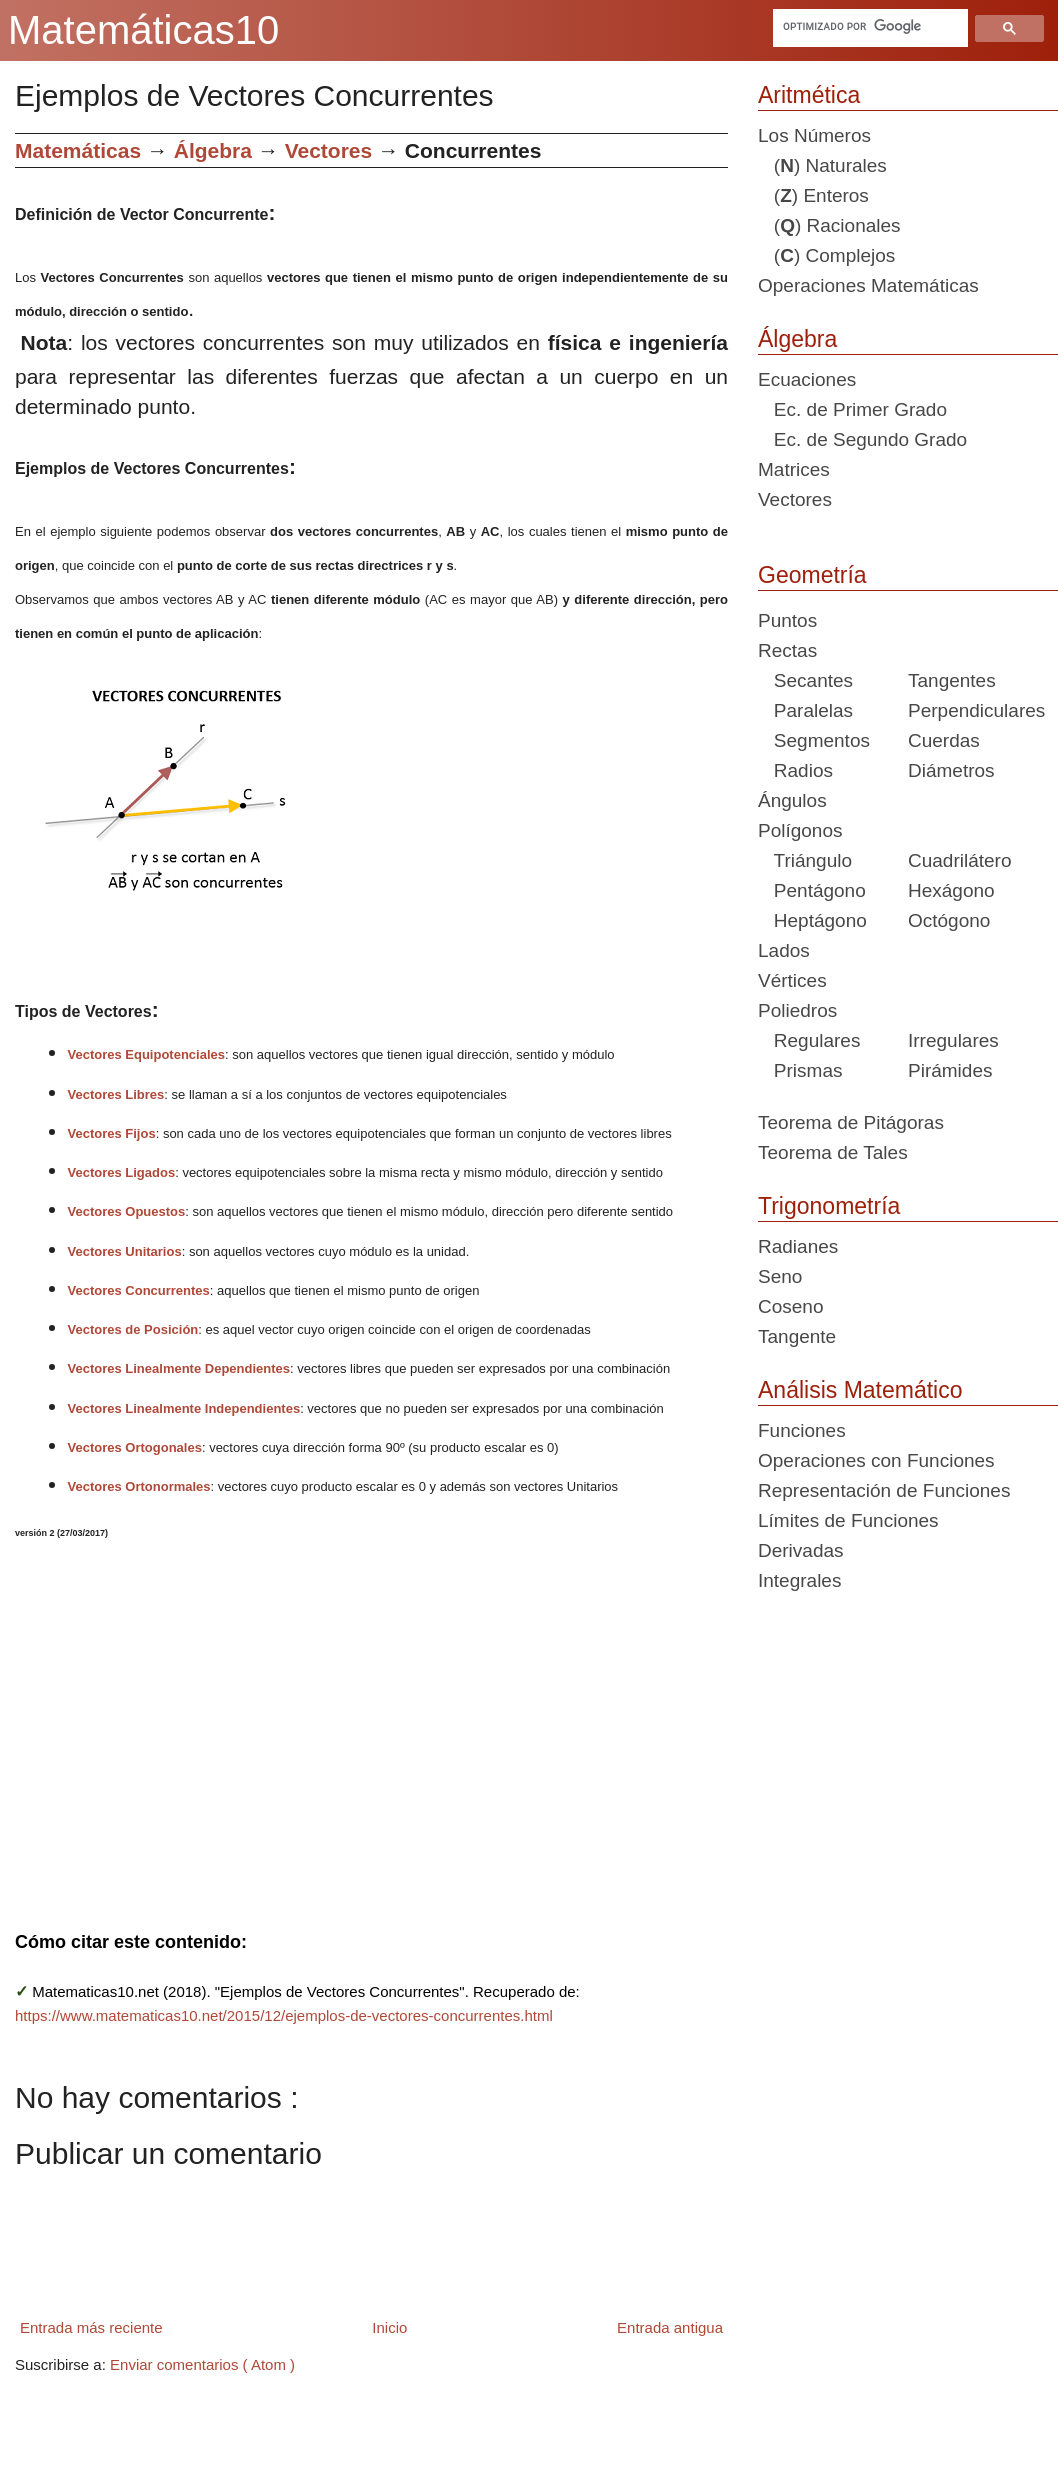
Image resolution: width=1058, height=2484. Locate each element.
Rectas (787, 650)
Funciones (802, 1430)
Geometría (812, 575)
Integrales (799, 1580)
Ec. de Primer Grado (852, 409)
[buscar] (868, 26)
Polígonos (800, 830)
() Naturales (822, 165)
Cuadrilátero (960, 860)
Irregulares (953, 1040)
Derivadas (801, 1550)
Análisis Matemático (860, 1390)
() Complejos (826, 255)
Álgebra (797, 339)
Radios (795, 770)
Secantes (805, 680)
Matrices (794, 469)
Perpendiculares (976, 710)
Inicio (389, 2327)
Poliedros (797, 1010)
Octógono (949, 920)
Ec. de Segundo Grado (862, 439)
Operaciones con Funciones (876, 1460)
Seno (780, 1276)
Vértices (792, 980)
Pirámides (950, 1070)
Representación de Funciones (884, 1490)
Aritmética (809, 95)
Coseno (791, 1306)
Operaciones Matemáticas (868, 285)
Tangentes (952, 680)
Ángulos (792, 800)
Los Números (814, 135)
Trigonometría (829, 1206)
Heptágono (812, 920)
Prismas (800, 1070)
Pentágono (812, 890)
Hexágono (951, 890)
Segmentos (814, 740)
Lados (784, 950)
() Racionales (829, 225)
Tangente (797, 1336)
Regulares (809, 1040)
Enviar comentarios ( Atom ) (202, 2364)
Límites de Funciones (848, 1520)
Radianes (798, 1246)
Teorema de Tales (833, 1152)
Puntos (787, 620)
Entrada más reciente (91, 2327)
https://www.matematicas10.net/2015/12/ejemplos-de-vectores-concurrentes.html (284, 2015)
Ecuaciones (807, 379)
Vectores (795, 499)
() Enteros (813, 195)
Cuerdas (944, 740)
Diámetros (951, 770)
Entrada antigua (670, 2327)
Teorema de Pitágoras (851, 1122)
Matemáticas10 (143, 30)
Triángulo (805, 860)
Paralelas (805, 710)
